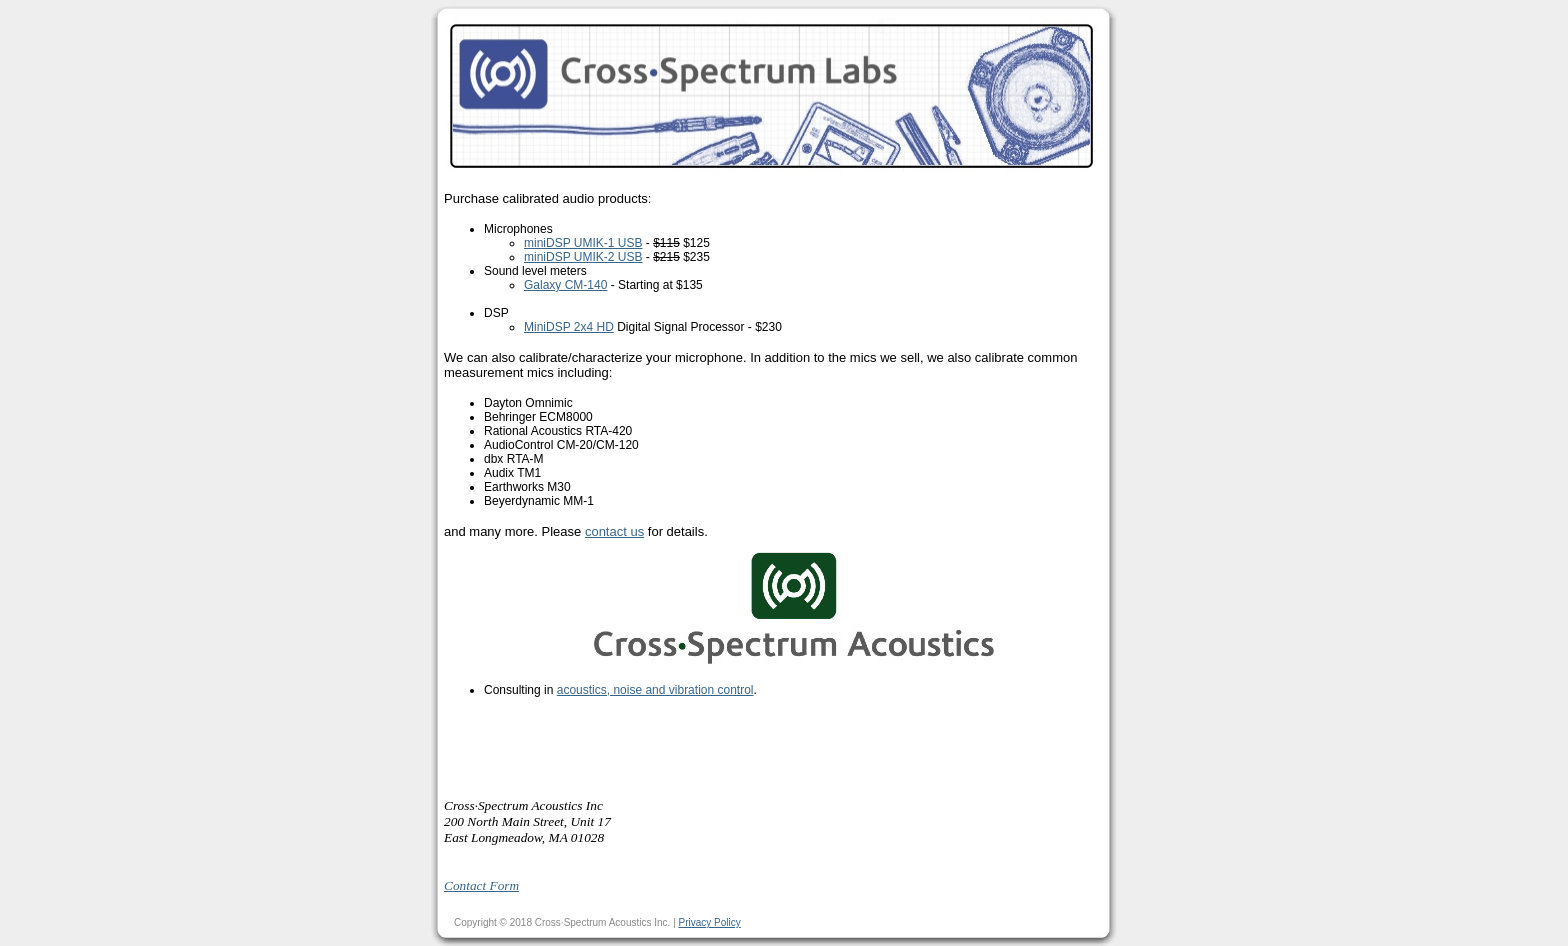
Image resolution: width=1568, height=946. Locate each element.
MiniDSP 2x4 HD (569, 327)
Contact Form (481, 885)
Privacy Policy (710, 922)
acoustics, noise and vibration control (655, 690)
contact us (614, 531)
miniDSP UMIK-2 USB (583, 257)
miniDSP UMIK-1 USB (583, 243)
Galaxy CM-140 (565, 285)
